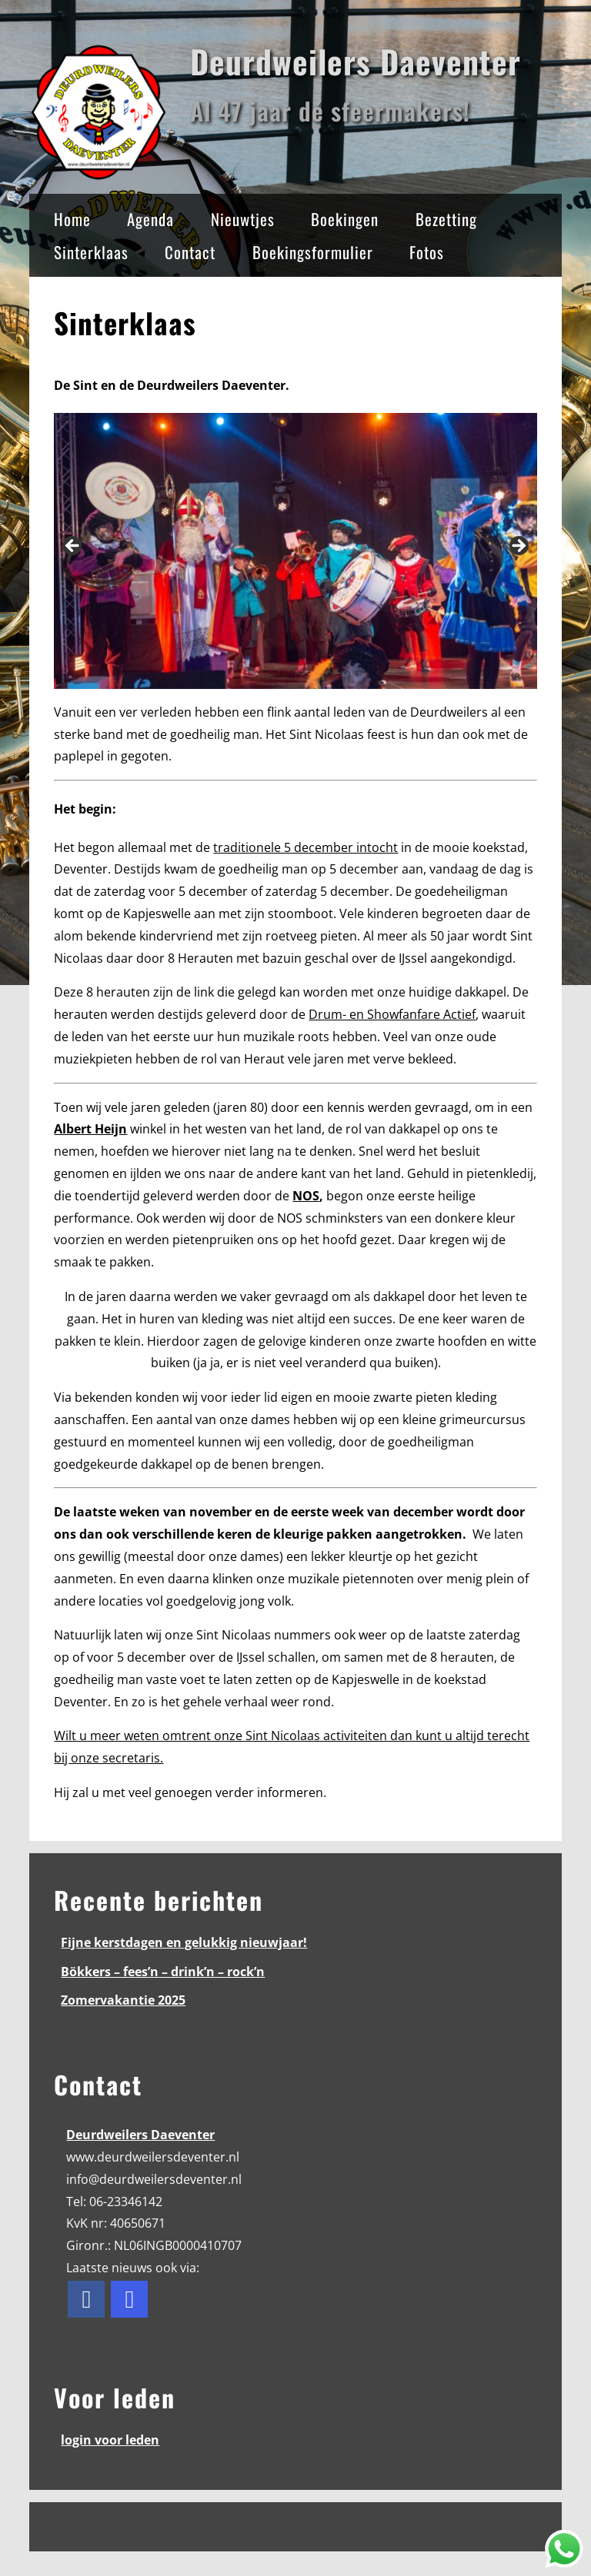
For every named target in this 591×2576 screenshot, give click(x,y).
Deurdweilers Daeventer (355, 61)
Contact (190, 252)
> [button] (517, 546)
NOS (305, 1195)
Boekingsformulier (312, 252)
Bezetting (446, 219)
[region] (295, 551)
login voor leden (110, 2439)
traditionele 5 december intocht (305, 847)
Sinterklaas (91, 252)
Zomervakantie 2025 (123, 2000)
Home (72, 219)
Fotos (426, 252)
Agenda (150, 219)
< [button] (73, 546)
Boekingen (345, 219)
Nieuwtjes (243, 219)
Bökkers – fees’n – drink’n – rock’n (163, 1971)
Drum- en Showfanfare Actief (392, 1014)
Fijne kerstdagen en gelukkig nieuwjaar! (184, 1942)
